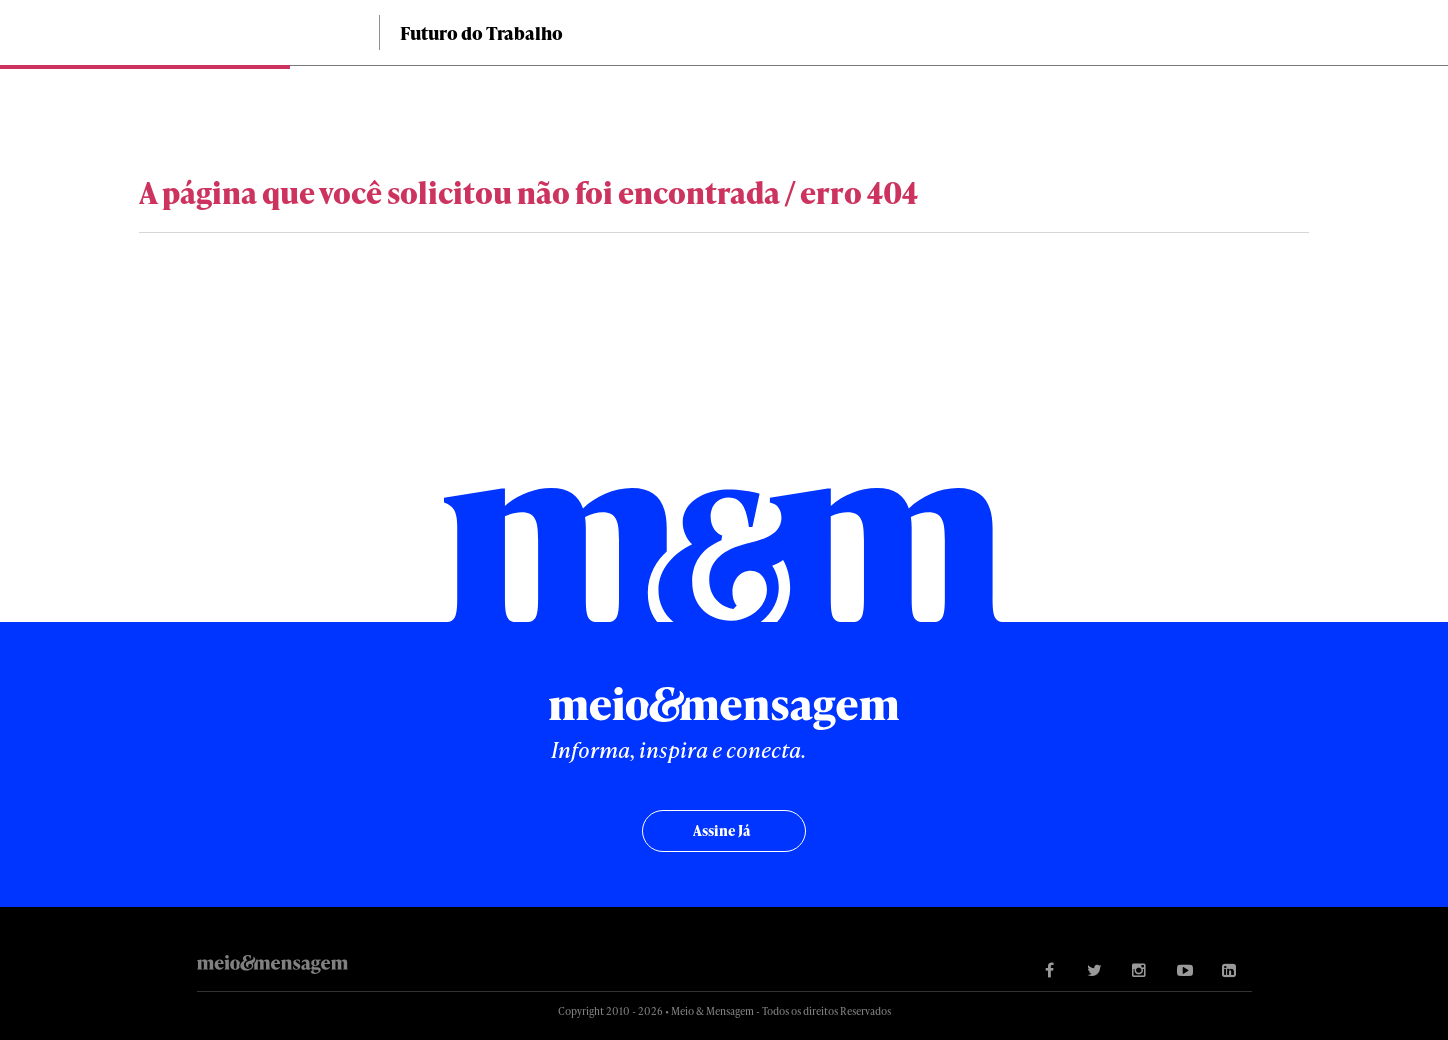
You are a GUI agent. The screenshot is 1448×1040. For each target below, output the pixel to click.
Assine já (721, 830)
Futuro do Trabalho (481, 32)
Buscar (1316, 32)
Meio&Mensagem (269, 37)
